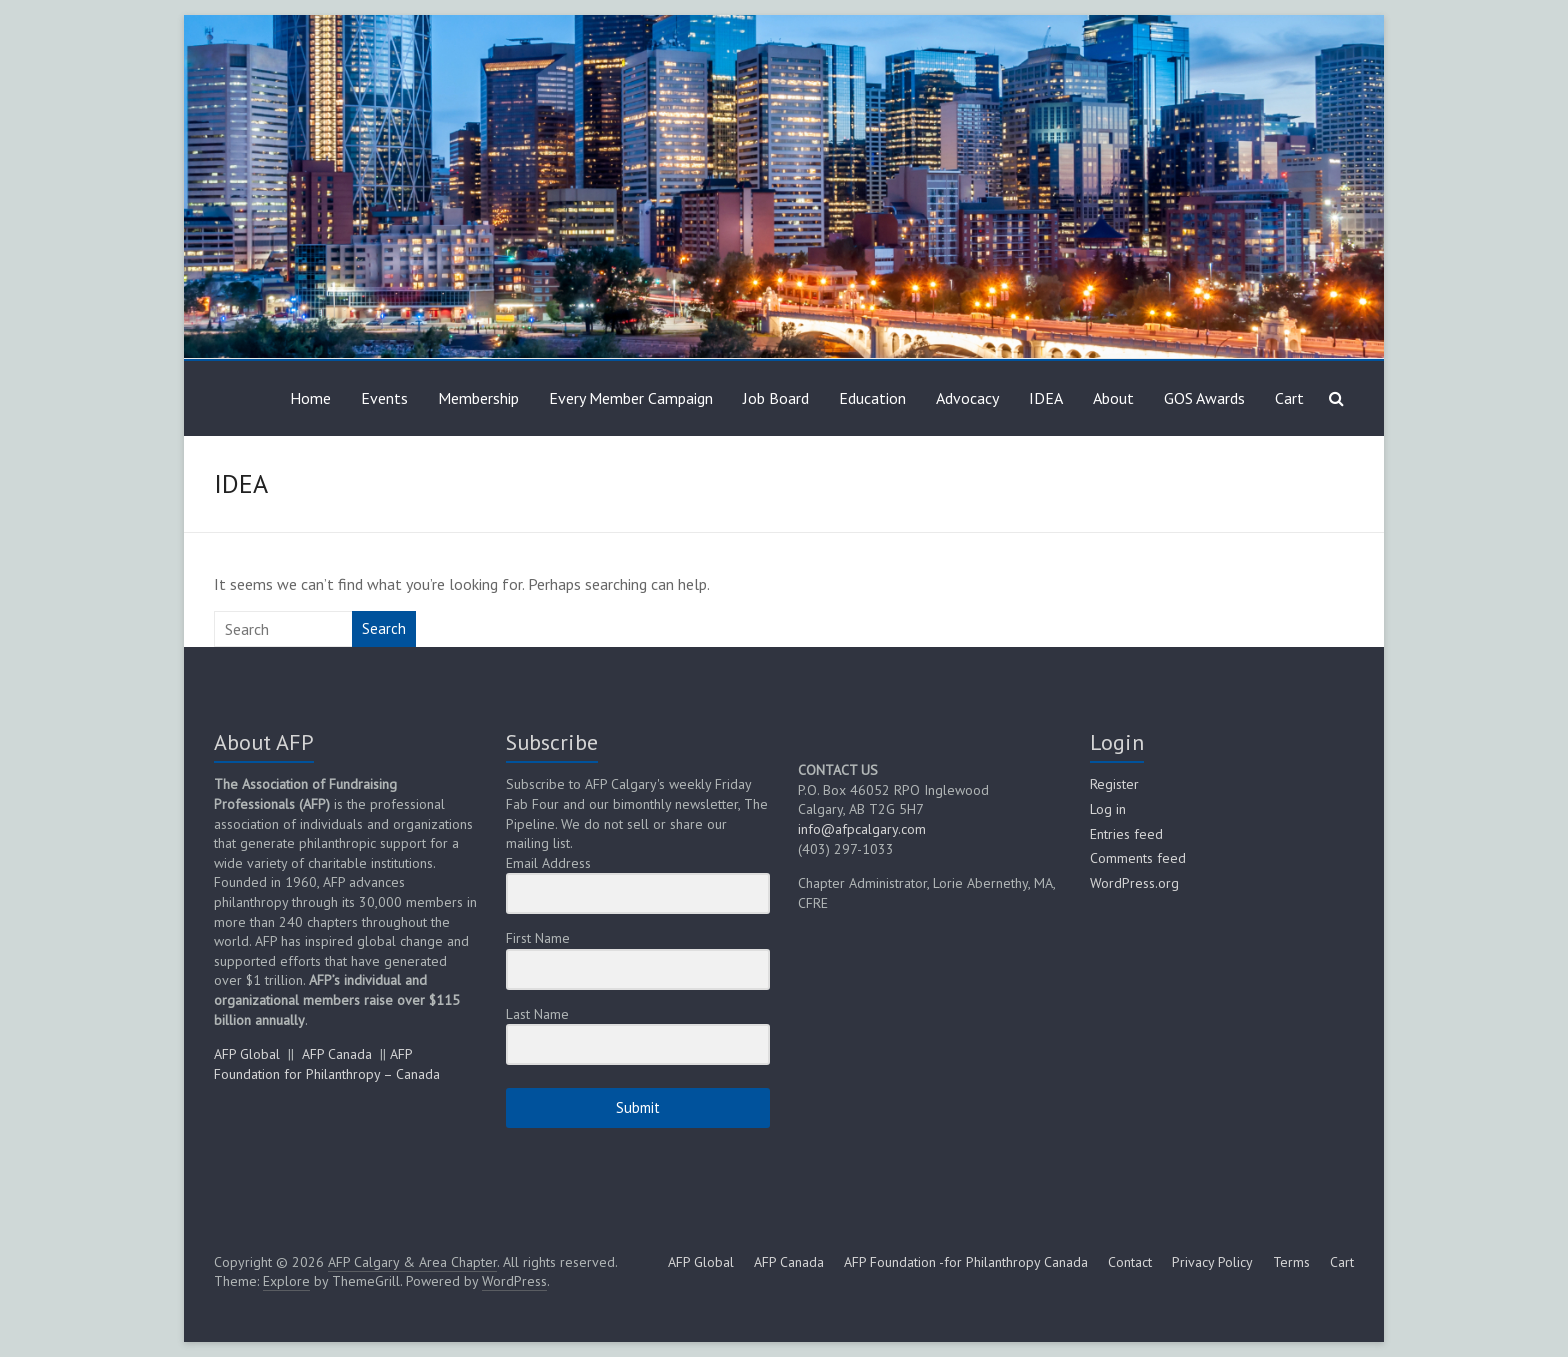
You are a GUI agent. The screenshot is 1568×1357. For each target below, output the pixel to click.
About (1113, 398)
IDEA (1046, 398)
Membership (478, 398)
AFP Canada (337, 1054)
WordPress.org (1134, 883)
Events (384, 398)
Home (310, 398)
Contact (1130, 1262)
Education (872, 398)
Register (1114, 784)
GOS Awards (1204, 398)
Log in (1108, 809)
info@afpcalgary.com (862, 829)
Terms (1291, 1262)
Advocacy (967, 398)
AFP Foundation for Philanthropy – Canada (327, 1064)
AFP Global (247, 1054)
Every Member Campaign (631, 398)
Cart (1289, 398)
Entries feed (1126, 834)
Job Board (776, 398)
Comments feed (1138, 858)
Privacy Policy (1212, 1262)
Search (384, 628)
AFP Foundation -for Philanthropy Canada (966, 1262)
